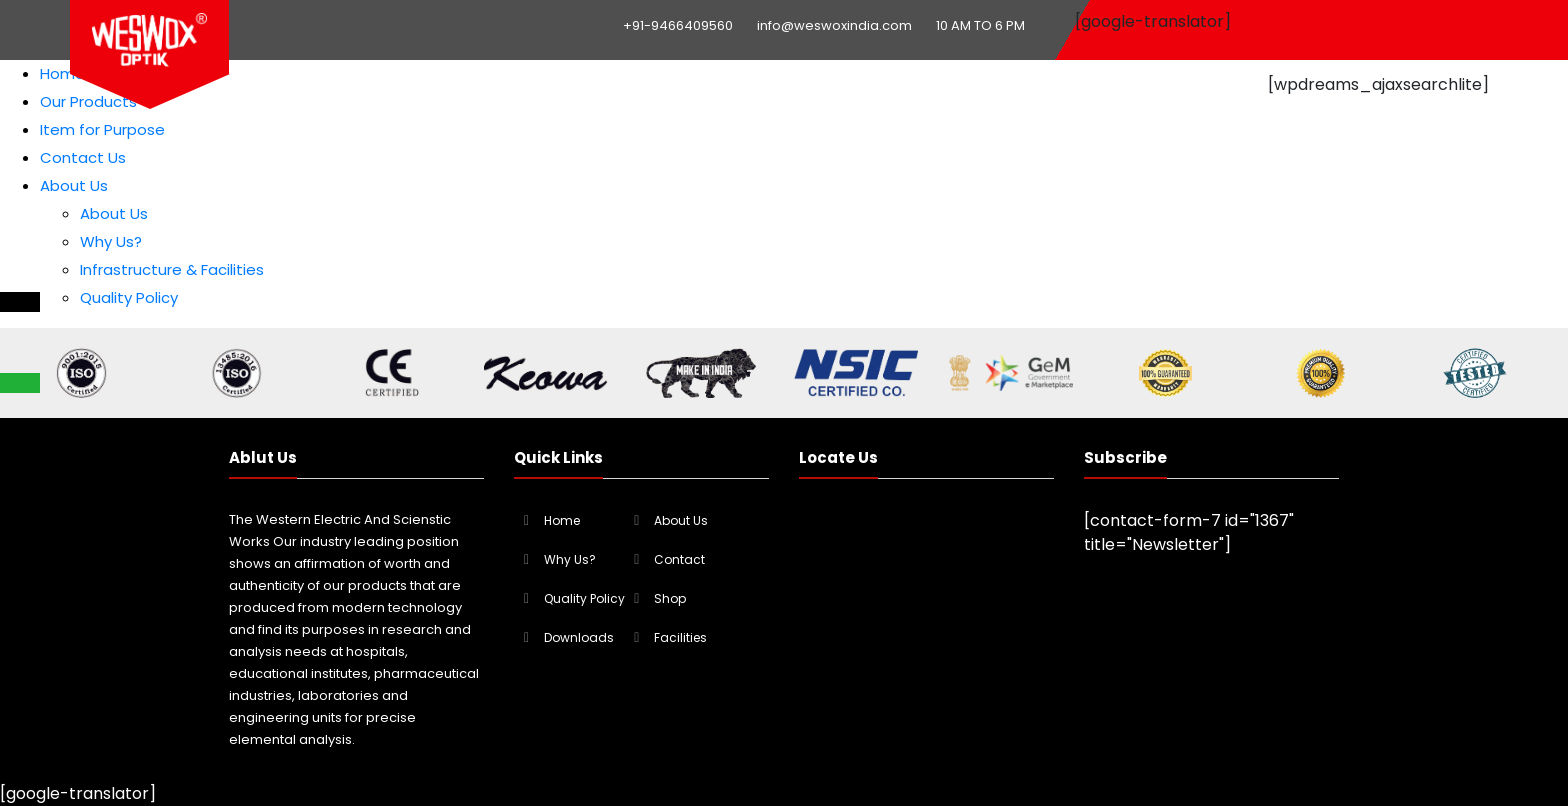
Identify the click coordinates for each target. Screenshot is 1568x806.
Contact (679, 559)
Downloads (579, 637)
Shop (670, 598)
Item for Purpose (102, 129)
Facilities (680, 637)
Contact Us (83, 157)
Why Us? (111, 241)
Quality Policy (129, 297)
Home (62, 73)
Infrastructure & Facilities (172, 269)
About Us (74, 185)
